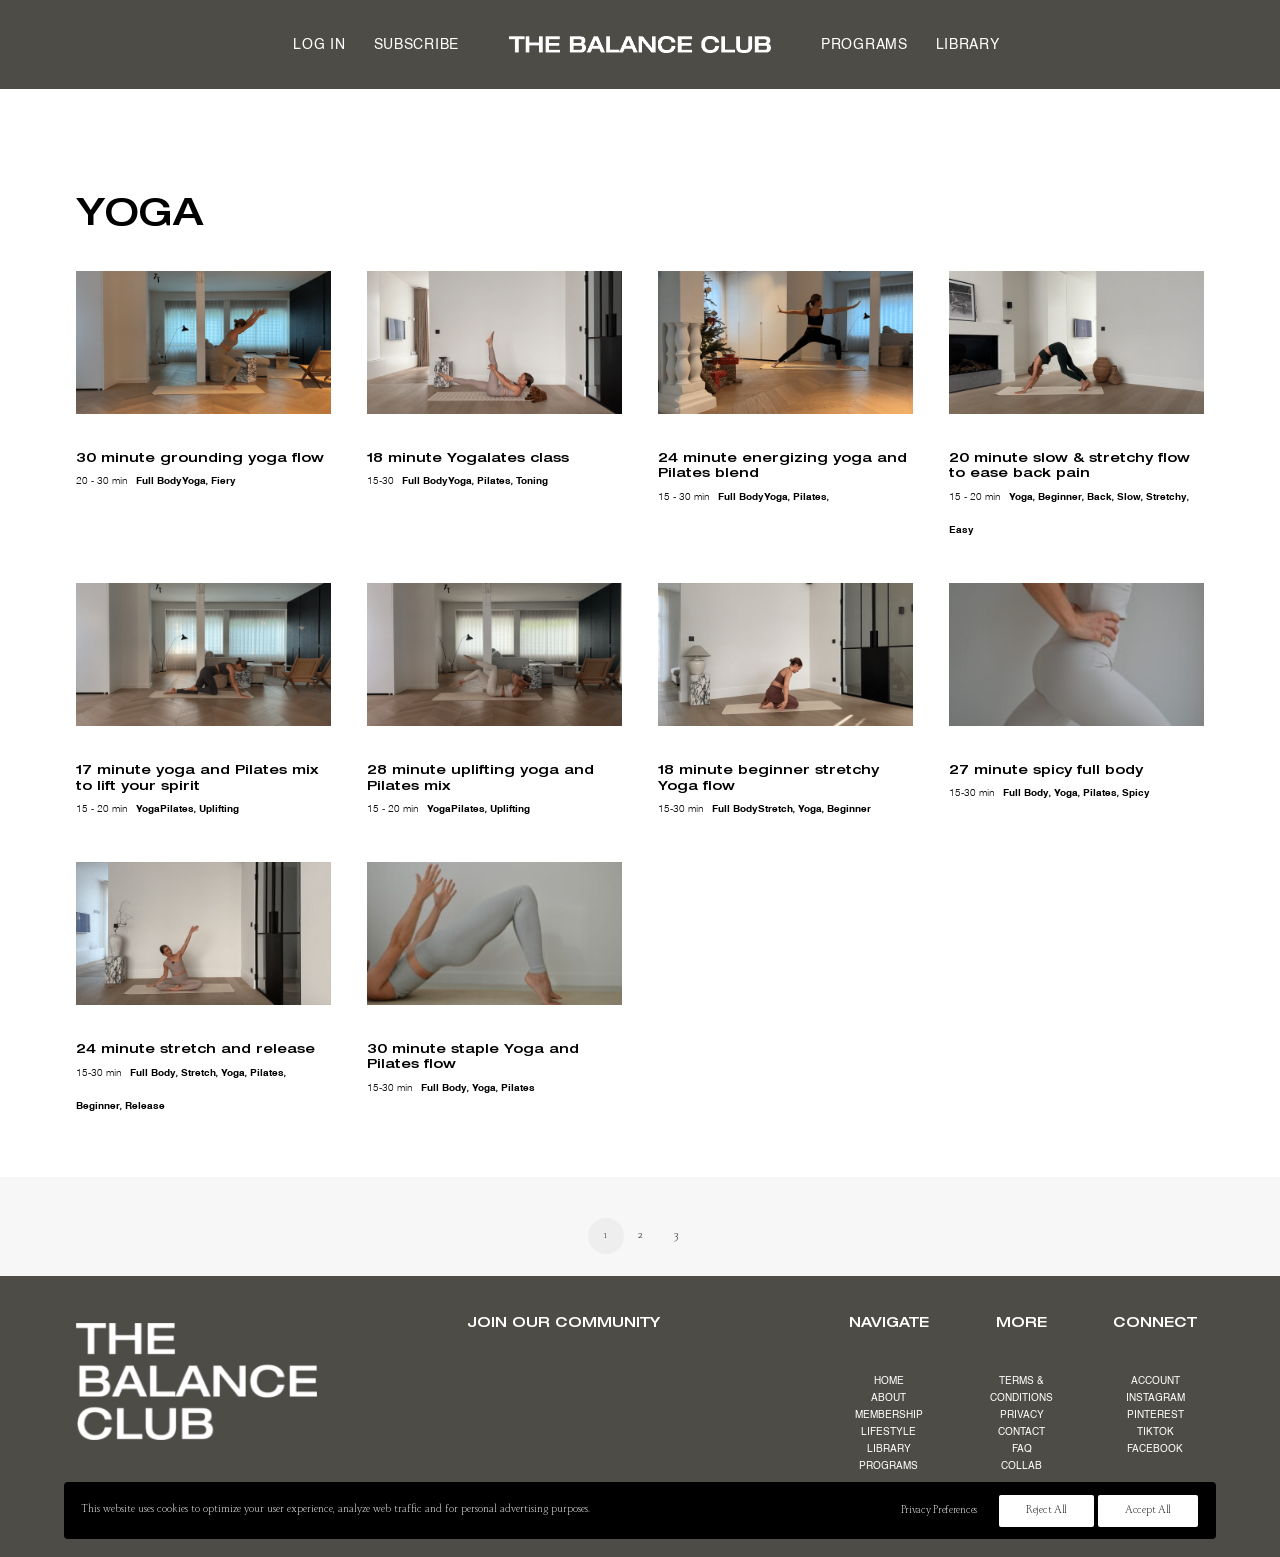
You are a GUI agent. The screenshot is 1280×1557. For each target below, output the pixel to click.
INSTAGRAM (1155, 1398)
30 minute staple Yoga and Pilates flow (473, 1053)
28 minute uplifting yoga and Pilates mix (480, 774)
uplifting (219, 807)
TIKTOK (1155, 1432)
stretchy (1166, 497)
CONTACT (1021, 1432)
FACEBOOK (1155, 1449)
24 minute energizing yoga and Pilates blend (782, 465)
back (1099, 497)
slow (1129, 497)
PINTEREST (1155, 1415)
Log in (319, 45)
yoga (194, 481)
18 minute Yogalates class (468, 457)
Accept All (1148, 1511)
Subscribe (416, 45)
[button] (203, 342)
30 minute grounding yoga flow (200, 457)
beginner (1060, 497)
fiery (223, 481)
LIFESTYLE (888, 1432)
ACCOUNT (1155, 1381)
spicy (1136, 791)
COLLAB (1021, 1466)
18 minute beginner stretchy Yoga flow (768, 774)
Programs (864, 45)
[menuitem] (319, 44)
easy (961, 530)
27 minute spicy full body (1046, 766)
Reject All (1046, 1511)
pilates (494, 481)
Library (968, 45)
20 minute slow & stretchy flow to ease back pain (1069, 465)
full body (159, 481)
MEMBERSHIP (889, 1415)
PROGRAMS (888, 1466)
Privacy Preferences (939, 1511)
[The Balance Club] (640, 44)
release (145, 1103)
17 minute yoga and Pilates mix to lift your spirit (197, 774)
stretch (775, 807)
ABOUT (888, 1398)
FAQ (1022, 1449)
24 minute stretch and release (195, 1045)
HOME (889, 1381)
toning (532, 481)
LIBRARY (889, 1449)
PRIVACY (1022, 1415)
